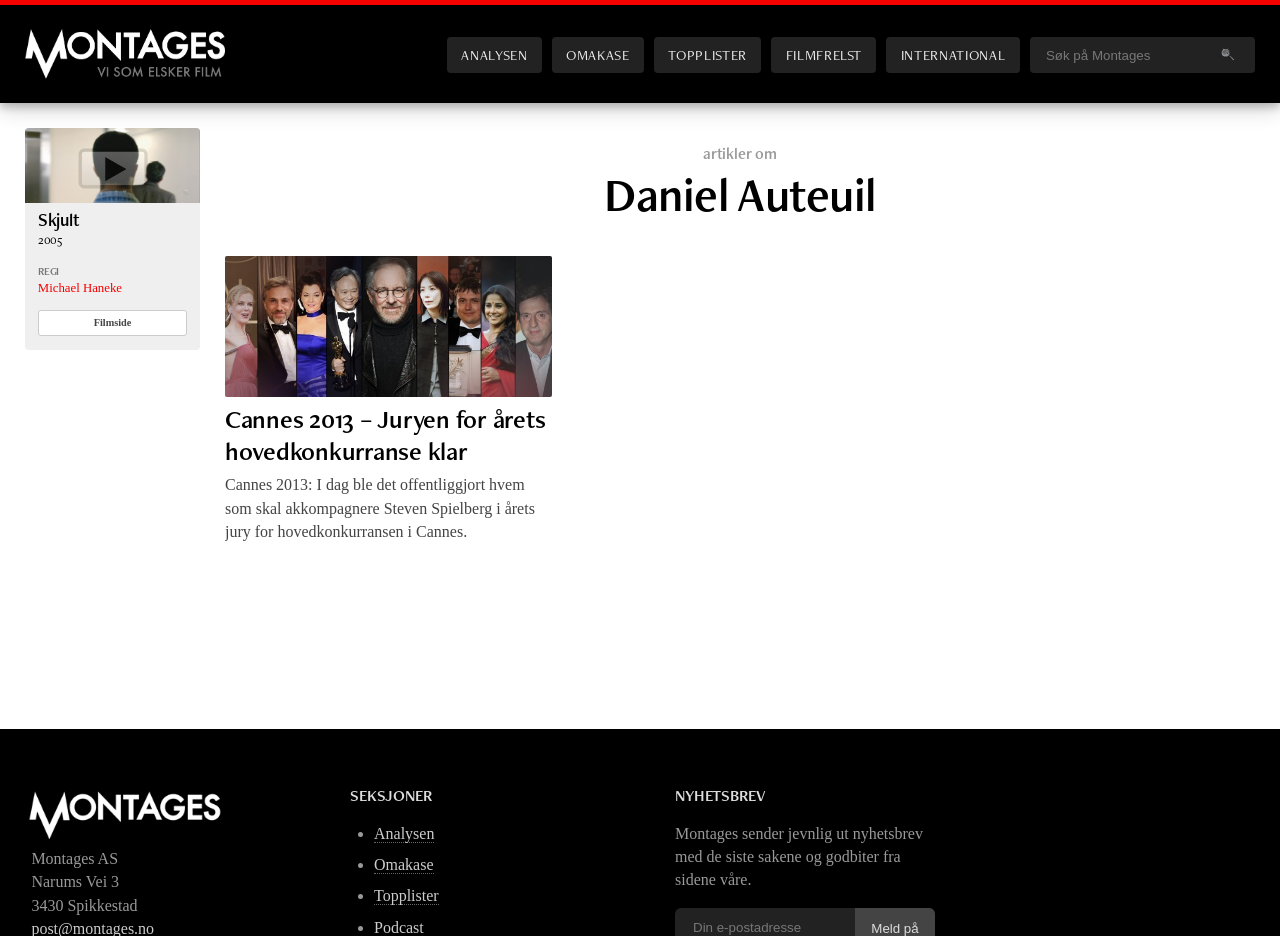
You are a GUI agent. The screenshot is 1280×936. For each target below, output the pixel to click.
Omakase (597, 54)
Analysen (494, 54)
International (953, 54)
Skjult (59, 219)
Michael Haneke (80, 288)
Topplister (707, 54)
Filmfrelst (824, 54)
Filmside (113, 322)
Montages (58, 39)
